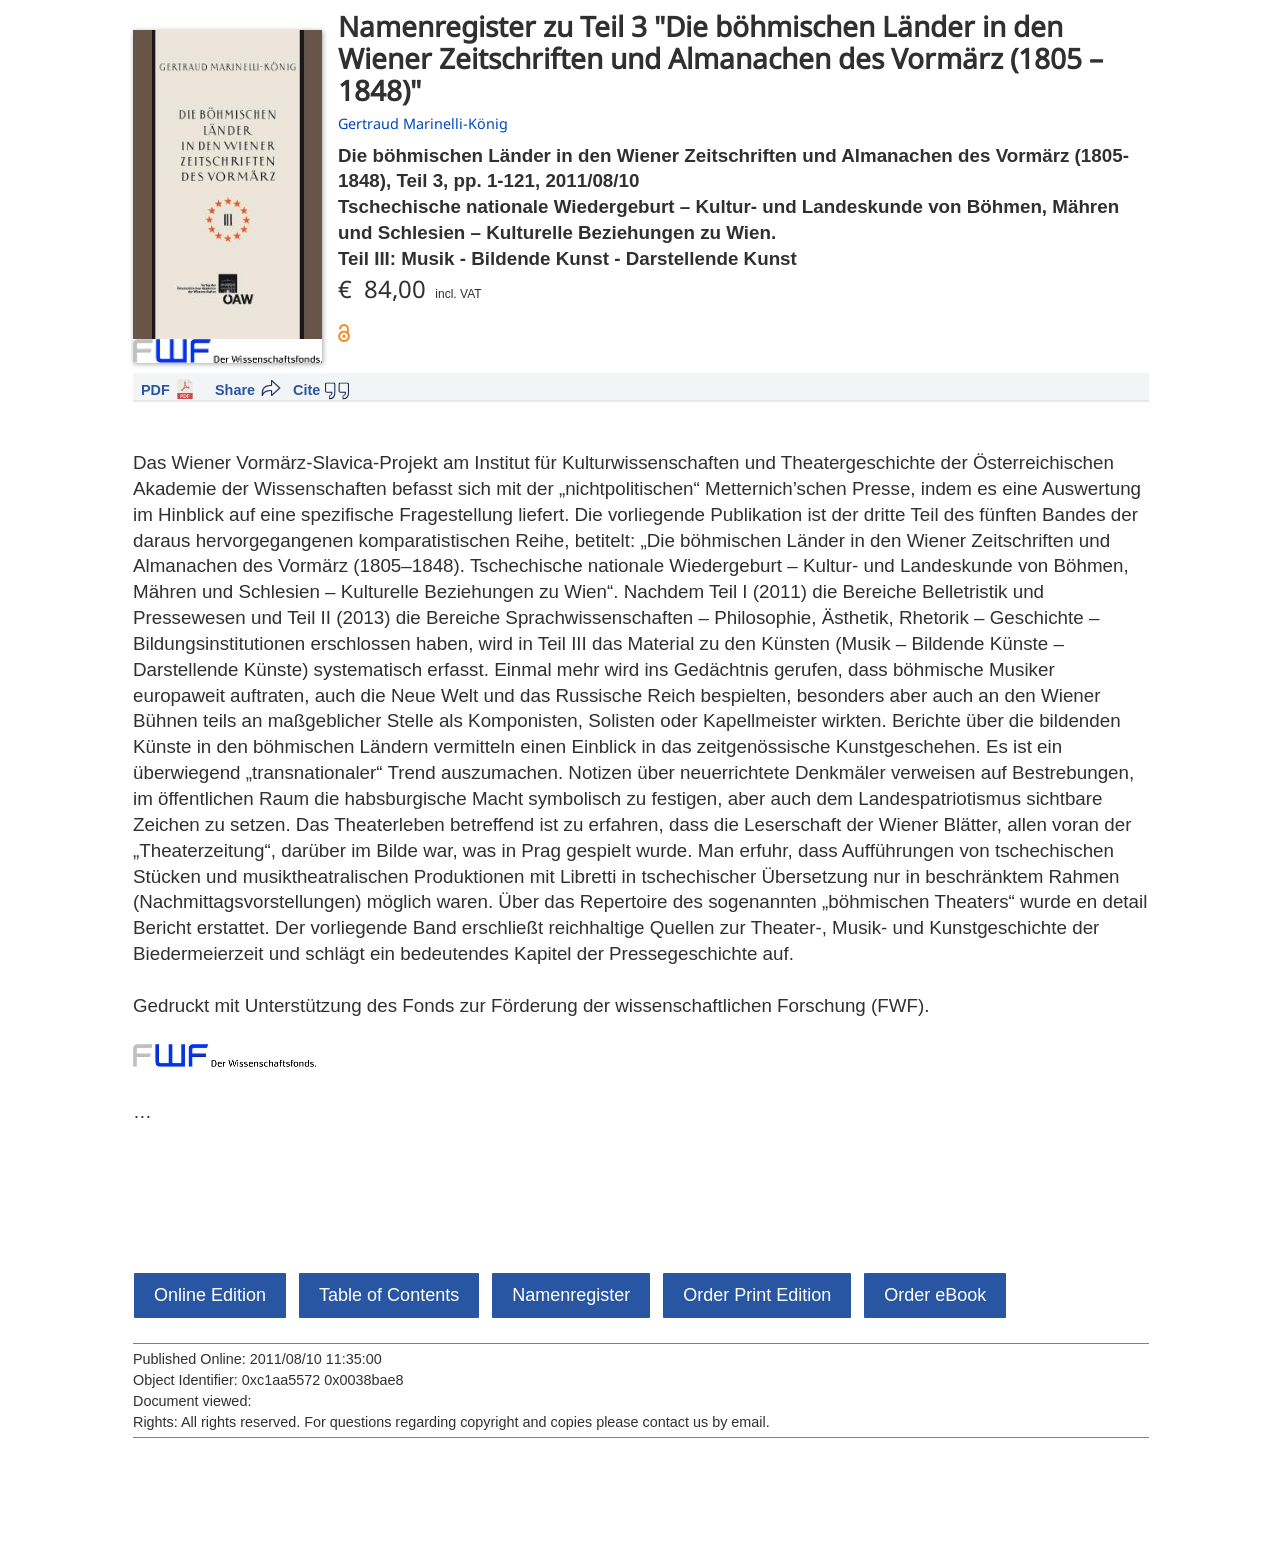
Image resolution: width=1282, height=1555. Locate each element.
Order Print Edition (757, 1295)
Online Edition (210, 1295)
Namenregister (571, 1295)
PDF (155, 390)
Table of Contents (389, 1295)
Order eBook (935, 1295)
